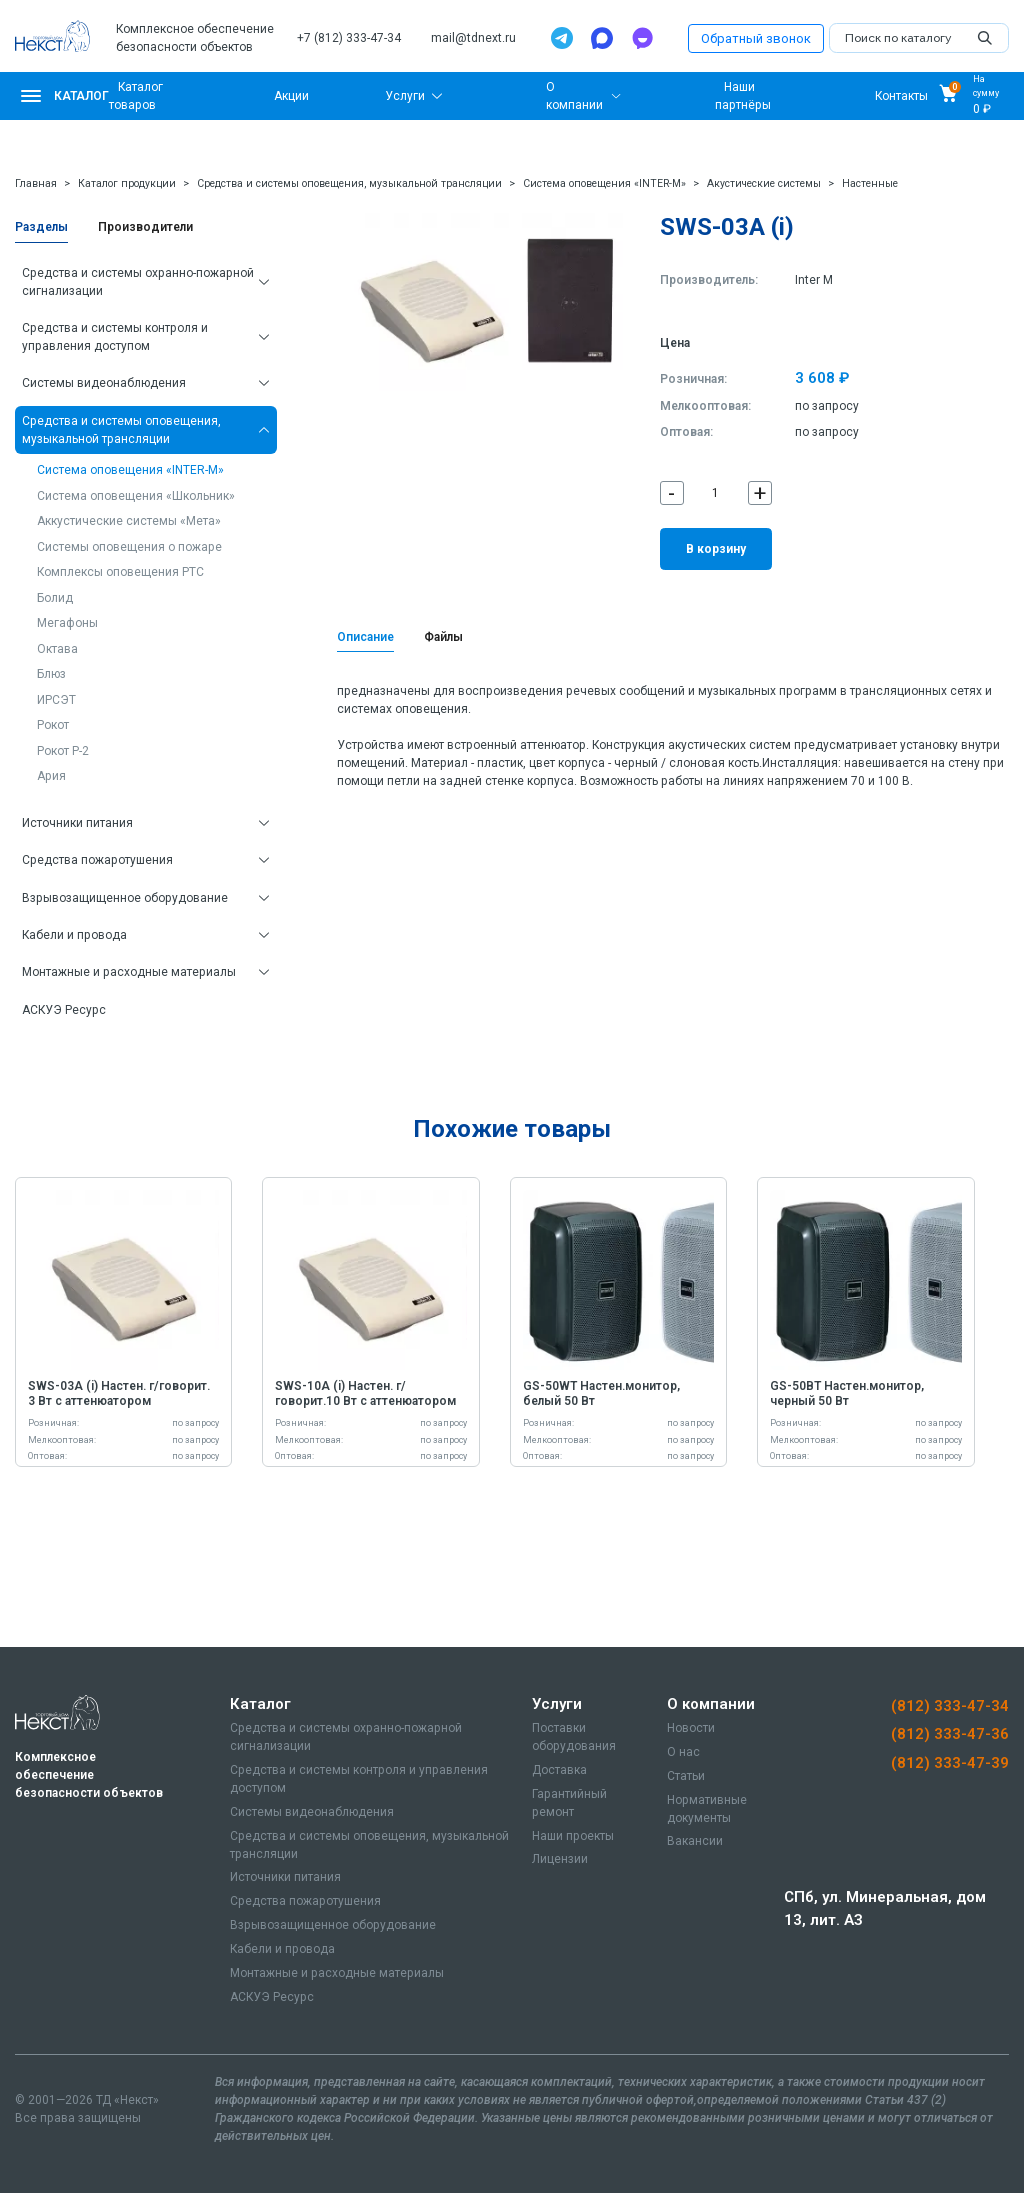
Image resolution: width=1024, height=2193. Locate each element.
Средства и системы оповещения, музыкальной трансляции (349, 183)
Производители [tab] (145, 227)
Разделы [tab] (41, 227)
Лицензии (560, 1859)
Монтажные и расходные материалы (129, 972)
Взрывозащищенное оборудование (125, 898)
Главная (36, 183)
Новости (691, 1728)
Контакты (901, 96)
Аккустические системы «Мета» (129, 521)
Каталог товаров (135, 96)
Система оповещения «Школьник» (136, 496)
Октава (57, 649)
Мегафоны (67, 623)
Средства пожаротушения (97, 860)
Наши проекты (573, 1836)
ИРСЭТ (56, 700)
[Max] (602, 38)
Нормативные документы (707, 1809)
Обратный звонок (756, 38)
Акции (291, 96)
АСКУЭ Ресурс (64, 1010)
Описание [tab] (365, 637)
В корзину (716, 549)
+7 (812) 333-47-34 (349, 38)
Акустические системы (764, 183)
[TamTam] (642, 38)
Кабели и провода (74, 935)
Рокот (53, 725)
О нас (683, 1752)
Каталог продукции (127, 183)
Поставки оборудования (574, 1737)
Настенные (870, 183)
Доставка (559, 1770)
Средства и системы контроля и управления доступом (115, 337)
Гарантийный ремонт (569, 1803)
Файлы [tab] (443, 637)
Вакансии (695, 1841)
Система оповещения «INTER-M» (604, 183)
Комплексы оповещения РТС (120, 572)
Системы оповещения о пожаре (129, 547)
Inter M (814, 280)
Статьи (686, 1776)
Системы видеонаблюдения (104, 383)
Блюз (51, 674)
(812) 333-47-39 (950, 1763)
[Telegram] (562, 38)
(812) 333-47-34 (950, 1706)
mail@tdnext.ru (473, 38)
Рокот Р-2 (63, 751)
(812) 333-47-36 (950, 1734)
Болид (55, 598)
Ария (51, 776)
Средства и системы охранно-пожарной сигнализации (138, 282)
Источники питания (77, 823)
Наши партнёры (743, 96)
